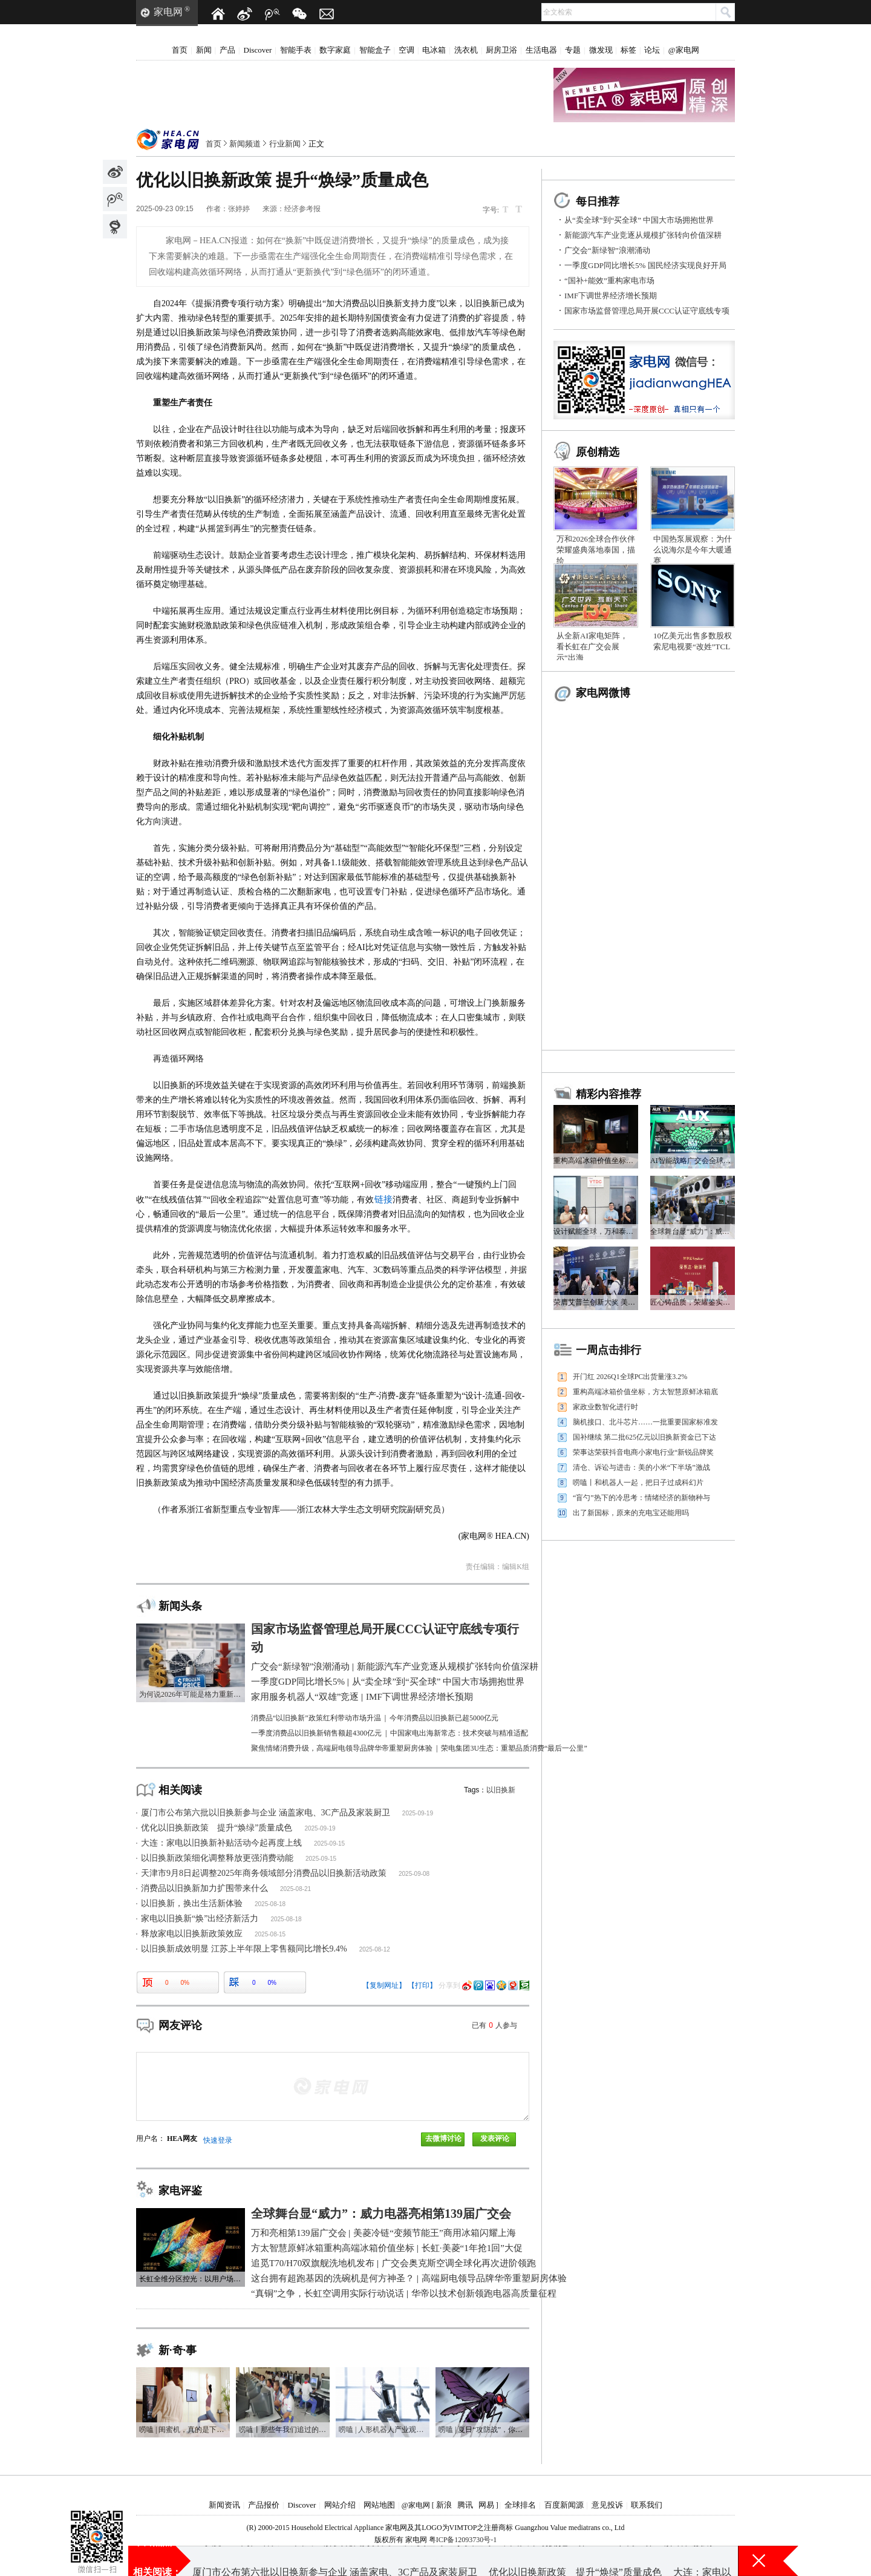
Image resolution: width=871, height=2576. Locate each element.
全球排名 (520, 2504)
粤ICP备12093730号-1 (463, 2539)
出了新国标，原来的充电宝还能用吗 (631, 1513)
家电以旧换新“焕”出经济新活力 (199, 1918)
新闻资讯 (224, 2504)
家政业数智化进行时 (605, 1407)
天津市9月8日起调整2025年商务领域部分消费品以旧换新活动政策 (264, 1873)
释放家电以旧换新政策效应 (192, 1933)
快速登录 (217, 2140)
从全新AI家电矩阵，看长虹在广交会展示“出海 (592, 646)
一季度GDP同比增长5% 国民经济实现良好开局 (645, 265)
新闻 (204, 49)
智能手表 (296, 49)
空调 (406, 49)
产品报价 (263, 2504)
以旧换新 (500, 1790)
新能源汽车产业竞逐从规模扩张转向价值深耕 (643, 235)
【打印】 (422, 1985)
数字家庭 (335, 49)
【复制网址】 (384, 1985)
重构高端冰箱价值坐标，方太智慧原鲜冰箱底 (645, 1392)
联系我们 (646, 2504)
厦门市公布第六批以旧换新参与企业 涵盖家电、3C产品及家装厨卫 (265, 1812)
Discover (258, 49)
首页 (180, 49)
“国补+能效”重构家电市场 (609, 280)
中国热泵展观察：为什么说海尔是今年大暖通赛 (692, 549)
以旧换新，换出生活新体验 (192, 1903)
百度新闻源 (564, 2504)
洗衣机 (466, 49)
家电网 (168, 12)
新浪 (444, 2504)
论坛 (652, 49)
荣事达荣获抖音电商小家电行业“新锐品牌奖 (643, 1452)
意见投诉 (607, 2504)
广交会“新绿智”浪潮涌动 (607, 250)
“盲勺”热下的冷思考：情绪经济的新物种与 (641, 1497)
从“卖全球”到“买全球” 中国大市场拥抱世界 (639, 219)
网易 (486, 2504)
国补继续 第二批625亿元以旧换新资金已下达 (644, 1437)
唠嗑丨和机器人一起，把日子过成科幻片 (638, 1482)
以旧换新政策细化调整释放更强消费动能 (217, 1858)
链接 (383, 1199)
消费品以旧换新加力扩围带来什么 (204, 1888)
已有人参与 (494, 2025)
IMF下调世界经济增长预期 (610, 295)
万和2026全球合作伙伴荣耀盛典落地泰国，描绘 (595, 549)
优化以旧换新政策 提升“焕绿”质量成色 (216, 1827)
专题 (573, 49)
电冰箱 (434, 49)
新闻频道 (245, 143)
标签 (628, 49)
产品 (227, 49)
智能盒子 (375, 49)
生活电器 (541, 49)
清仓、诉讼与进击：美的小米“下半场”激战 (641, 1467)
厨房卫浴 (501, 49)
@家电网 (683, 49)
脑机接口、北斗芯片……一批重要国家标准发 (645, 1422)
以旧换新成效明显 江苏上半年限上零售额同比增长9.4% (244, 1948)
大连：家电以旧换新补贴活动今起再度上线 (221, 1842)
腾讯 (465, 2504)
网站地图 (379, 2504)
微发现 (601, 49)
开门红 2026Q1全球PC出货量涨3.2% (630, 1376)
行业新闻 (285, 143)
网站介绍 (340, 2504)
